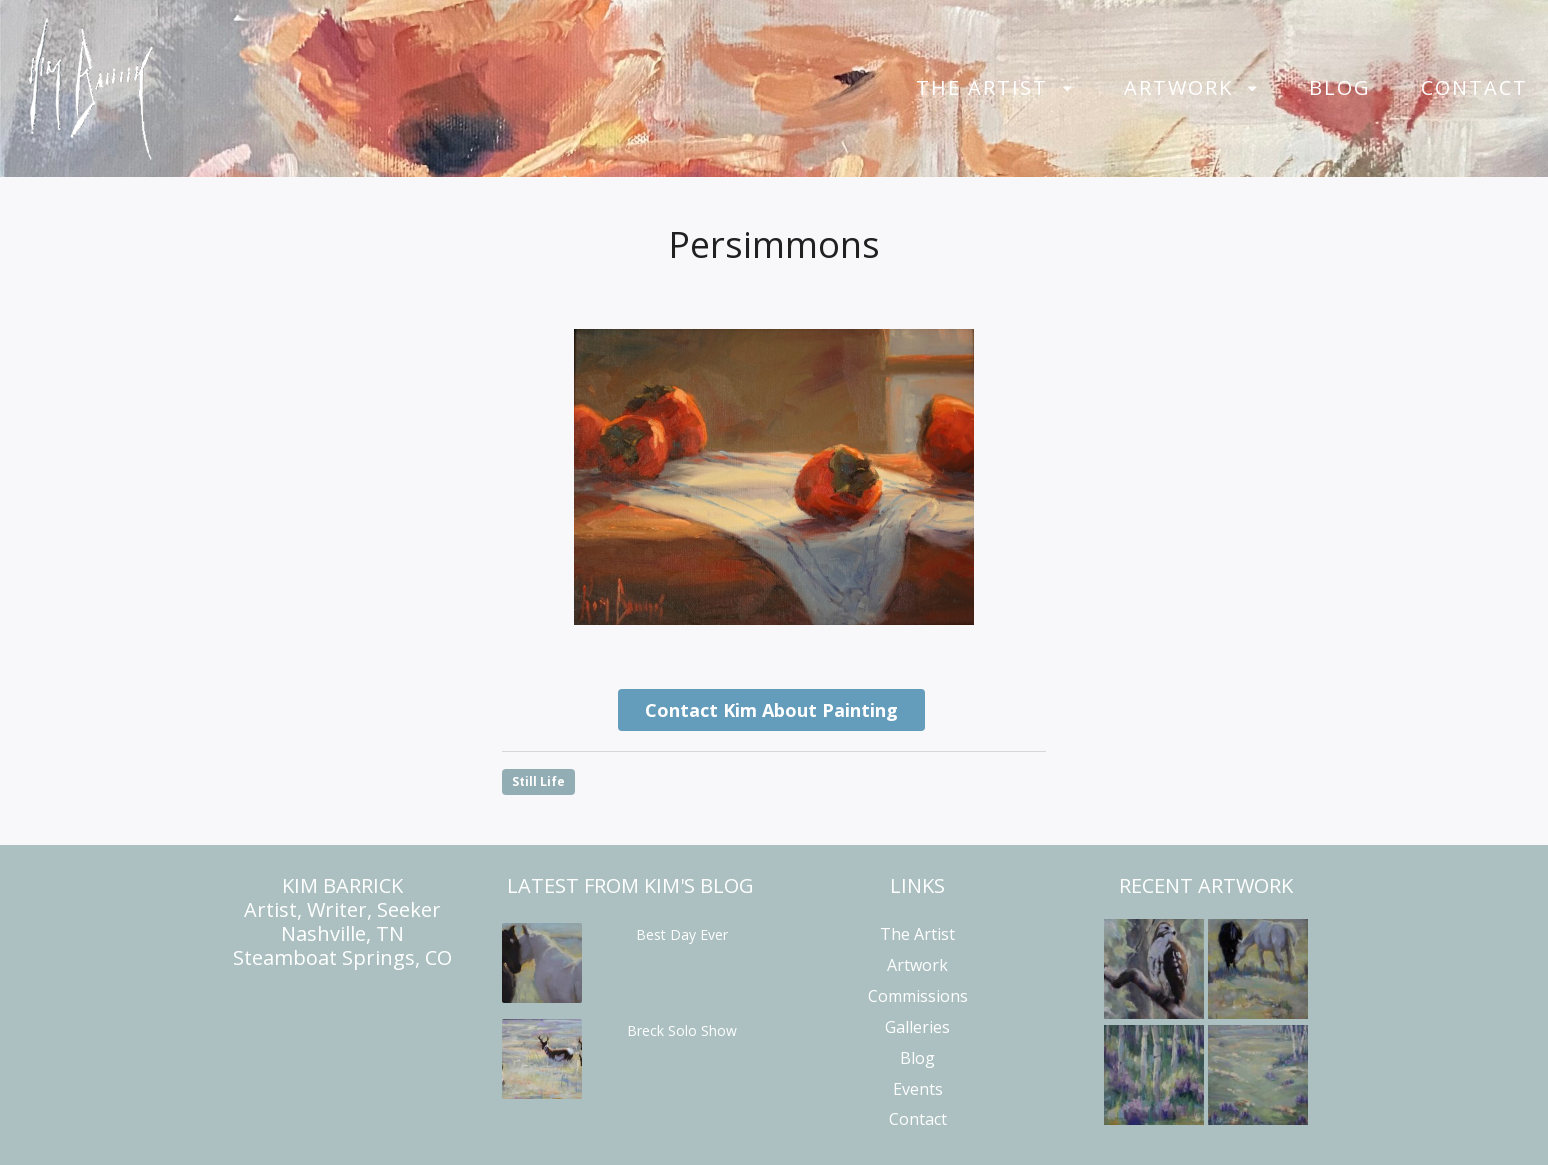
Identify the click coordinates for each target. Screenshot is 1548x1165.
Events (918, 1089)
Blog (1340, 88)
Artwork (1178, 88)
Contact (1474, 88)
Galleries (917, 1027)
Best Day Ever (682, 934)
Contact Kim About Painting (771, 710)
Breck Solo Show (682, 1030)
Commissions (918, 996)
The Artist (982, 88)
